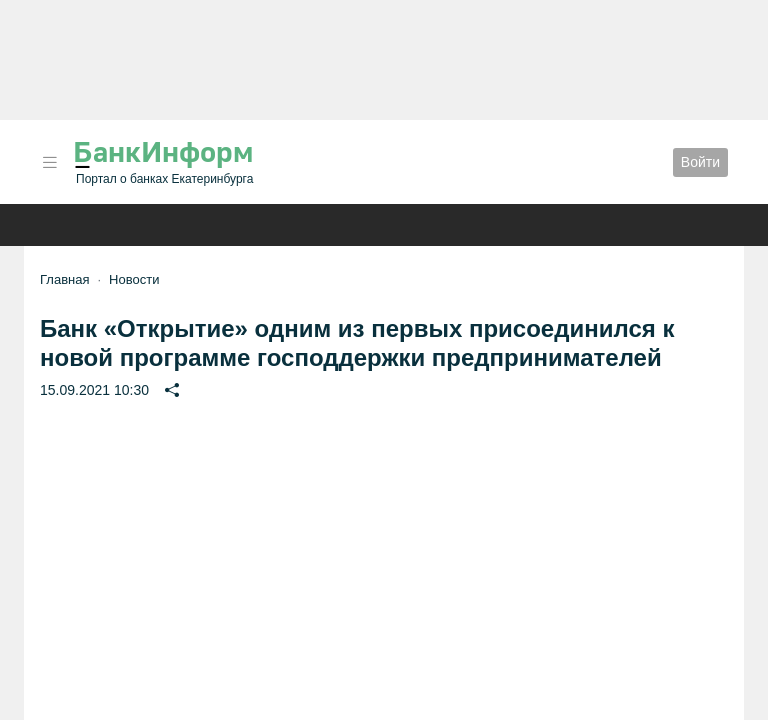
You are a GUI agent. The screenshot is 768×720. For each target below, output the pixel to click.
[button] (50, 162)
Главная (64, 279)
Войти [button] (700, 162)
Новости (134, 279)
